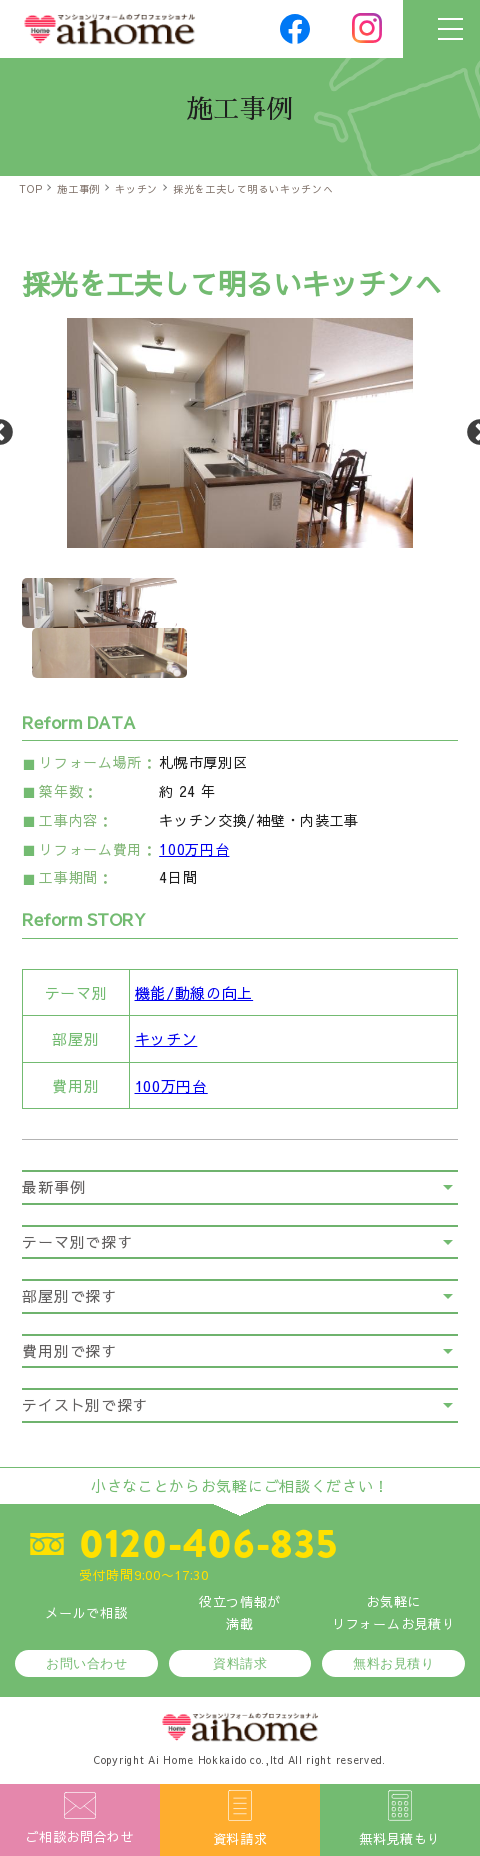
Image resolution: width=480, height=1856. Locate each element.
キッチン (166, 1038)
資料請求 (240, 1663)
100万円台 (194, 849)
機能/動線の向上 (194, 992)
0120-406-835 (208, 1544)
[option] (239, 433)
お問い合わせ (86, 1663)
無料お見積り (393, 1663)
